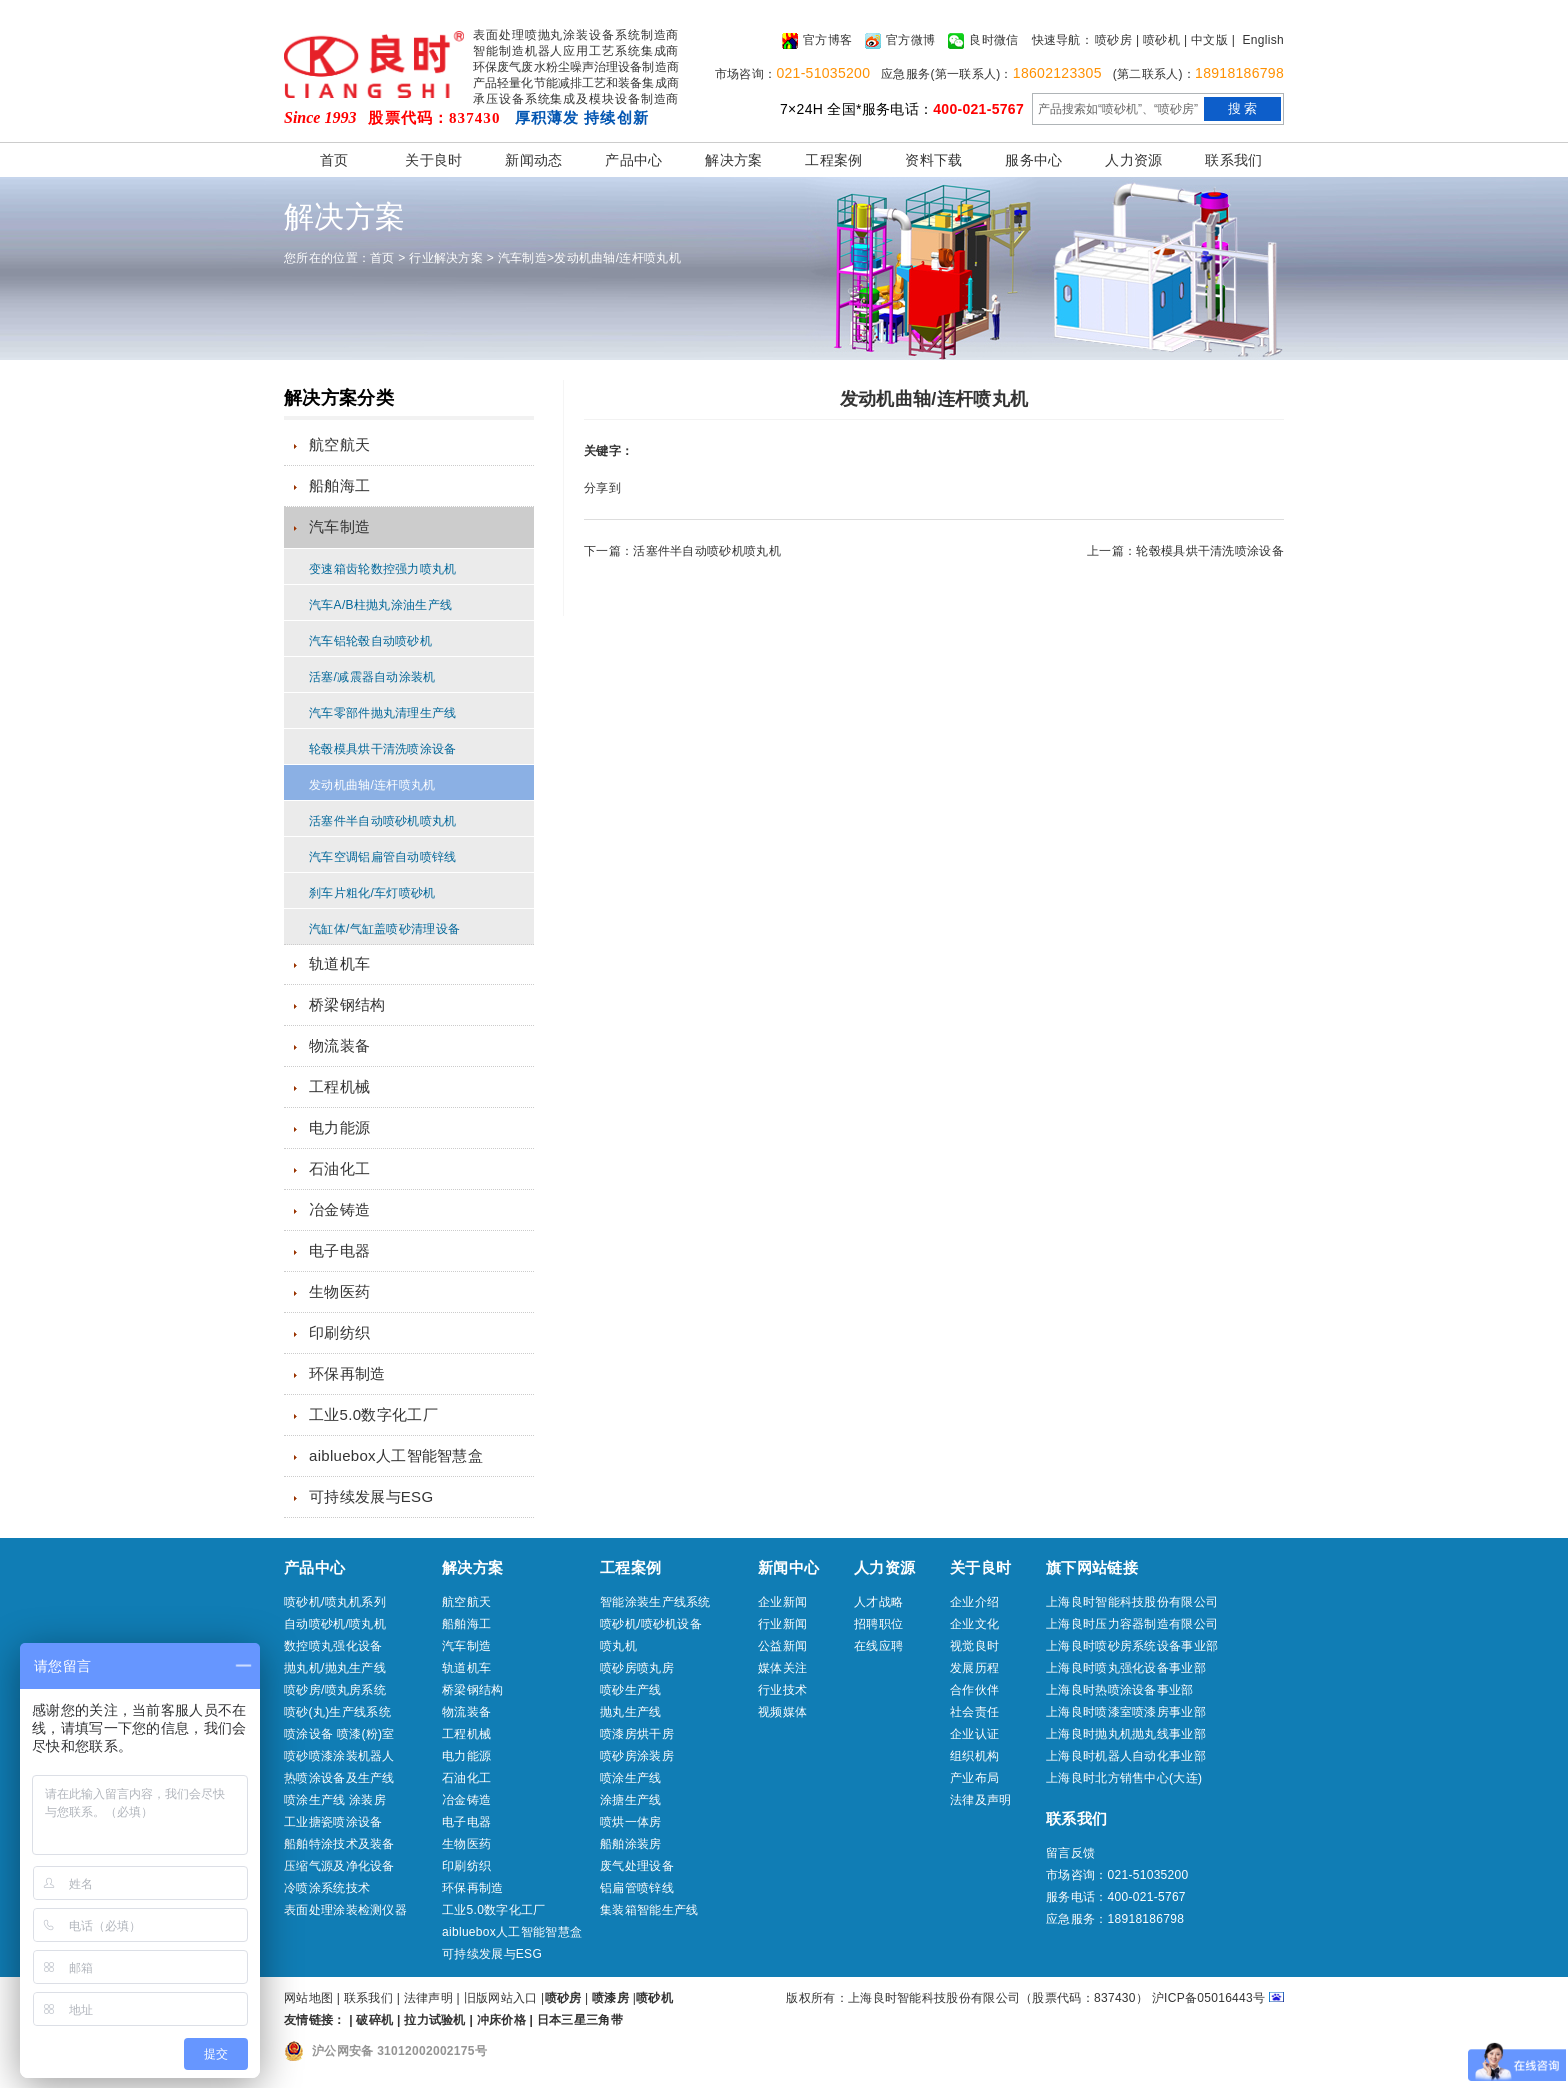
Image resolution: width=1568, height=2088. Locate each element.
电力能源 (339, 1127)
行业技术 (782, 1690)
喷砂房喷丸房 (637, 1668)
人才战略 (878, 1602)
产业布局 (974, 1778)
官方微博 (900, 41)
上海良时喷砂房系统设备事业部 (1132, 1646)
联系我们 (1233, 160)
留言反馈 (1070, 1853)
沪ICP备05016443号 (1209, 1998)
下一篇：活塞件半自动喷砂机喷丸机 (682, 551)
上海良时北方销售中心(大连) (1124, 1778)
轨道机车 (339, 963)
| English (1258, 40)
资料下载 (933, 160)
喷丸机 (618, 1646)
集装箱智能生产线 (649, 1910)
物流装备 (339, 1045)
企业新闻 (782, 1602)
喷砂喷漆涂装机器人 (339, 1756)
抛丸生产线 (631, 1712)
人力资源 (1133, 160)
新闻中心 (788, 1567)
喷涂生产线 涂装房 (335, 1800)
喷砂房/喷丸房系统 (335, 1690)
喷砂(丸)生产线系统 (337, 1712)
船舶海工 (339, 485)
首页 (334, 160)
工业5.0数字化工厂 (373, 1414)
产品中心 (633, 160)
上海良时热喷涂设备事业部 (1120, 1690)
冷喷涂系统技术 (327, 1888)
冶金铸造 (339, 1209)
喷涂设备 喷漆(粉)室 (339, 1734)
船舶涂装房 (631, 1844)
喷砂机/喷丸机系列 (335, 1602)
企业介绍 (974, 1602)
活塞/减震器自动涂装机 (372, 677)
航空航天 (339, 444)
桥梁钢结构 (347, 1004)
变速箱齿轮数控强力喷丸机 (383, 569)
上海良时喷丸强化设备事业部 (1126, 1668)
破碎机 (374, 2020)
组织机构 (974, 1756)
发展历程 (974, 1668)
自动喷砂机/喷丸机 (335, 1624)
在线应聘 (878, 1646)
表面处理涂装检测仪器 (345, 1910)
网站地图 (308, 1998)
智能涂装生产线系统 (655, 1602)
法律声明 (428, 1998)
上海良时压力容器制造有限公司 (1132, 1624)
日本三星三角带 (580, 2020)
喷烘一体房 (631, 1822)
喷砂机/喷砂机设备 (651, 1624)
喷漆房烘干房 (637, 1734)
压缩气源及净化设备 (339, 1866)
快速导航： (1063, 40)
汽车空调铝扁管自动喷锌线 (383, 857)
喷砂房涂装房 (637, 1756)
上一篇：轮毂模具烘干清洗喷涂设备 (1185, 551)
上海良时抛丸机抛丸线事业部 (1126, 1734)
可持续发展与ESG (371, 1496)
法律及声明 (981, 1800)
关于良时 (433, 160)
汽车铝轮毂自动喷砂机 (370, 641)
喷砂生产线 (631, 1690)
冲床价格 (501, 2020)
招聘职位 (878, 1624)
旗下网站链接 (1092, 1567)
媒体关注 (782, 1668)
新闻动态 (533, 160)
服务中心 (1033, 160)
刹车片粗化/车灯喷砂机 (372, 893)
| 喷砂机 (1158, 40)
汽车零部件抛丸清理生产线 (383, 713)
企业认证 (974, 1734)
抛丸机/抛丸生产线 (335, 1668)
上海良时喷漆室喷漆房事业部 (1126, 1712)
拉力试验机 (435, 2020)
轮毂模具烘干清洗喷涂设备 (383, 749)
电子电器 (339, 1250)
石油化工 (339, 1168)
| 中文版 (1206, 40)
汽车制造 (522, 258)
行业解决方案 (446, 258)
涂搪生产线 (631, 1800)
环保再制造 (347, 1373)
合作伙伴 (974, 1690)
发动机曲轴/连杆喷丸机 (617, 258)
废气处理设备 (637, 1866)
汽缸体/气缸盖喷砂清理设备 (384, 929)
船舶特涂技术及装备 (339, 1844)
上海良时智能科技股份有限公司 (1132, 1602)
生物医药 (339, 1291)
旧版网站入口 (502, 1998)
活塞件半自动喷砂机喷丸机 (383, 821)
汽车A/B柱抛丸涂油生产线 (380, 605)
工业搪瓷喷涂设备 (333, 1822)
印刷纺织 (339, 1332)
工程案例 (833, 160)
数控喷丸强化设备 (333, 1646)
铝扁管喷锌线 (637, 1888)
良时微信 (983, 41)
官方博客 (817, 41)
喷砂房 (1113, 40)
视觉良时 (974, 1646)
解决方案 (733, 160)
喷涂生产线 (631, 1778)
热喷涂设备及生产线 (339, 1778)
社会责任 (974, 1712)
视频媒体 (782, 1712)
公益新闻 (782, 1646)
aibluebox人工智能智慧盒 (396, 1455)
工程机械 (339, 1086)
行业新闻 (782, 1624)
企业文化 (974, 1624)
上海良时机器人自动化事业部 (1126, 1756)
